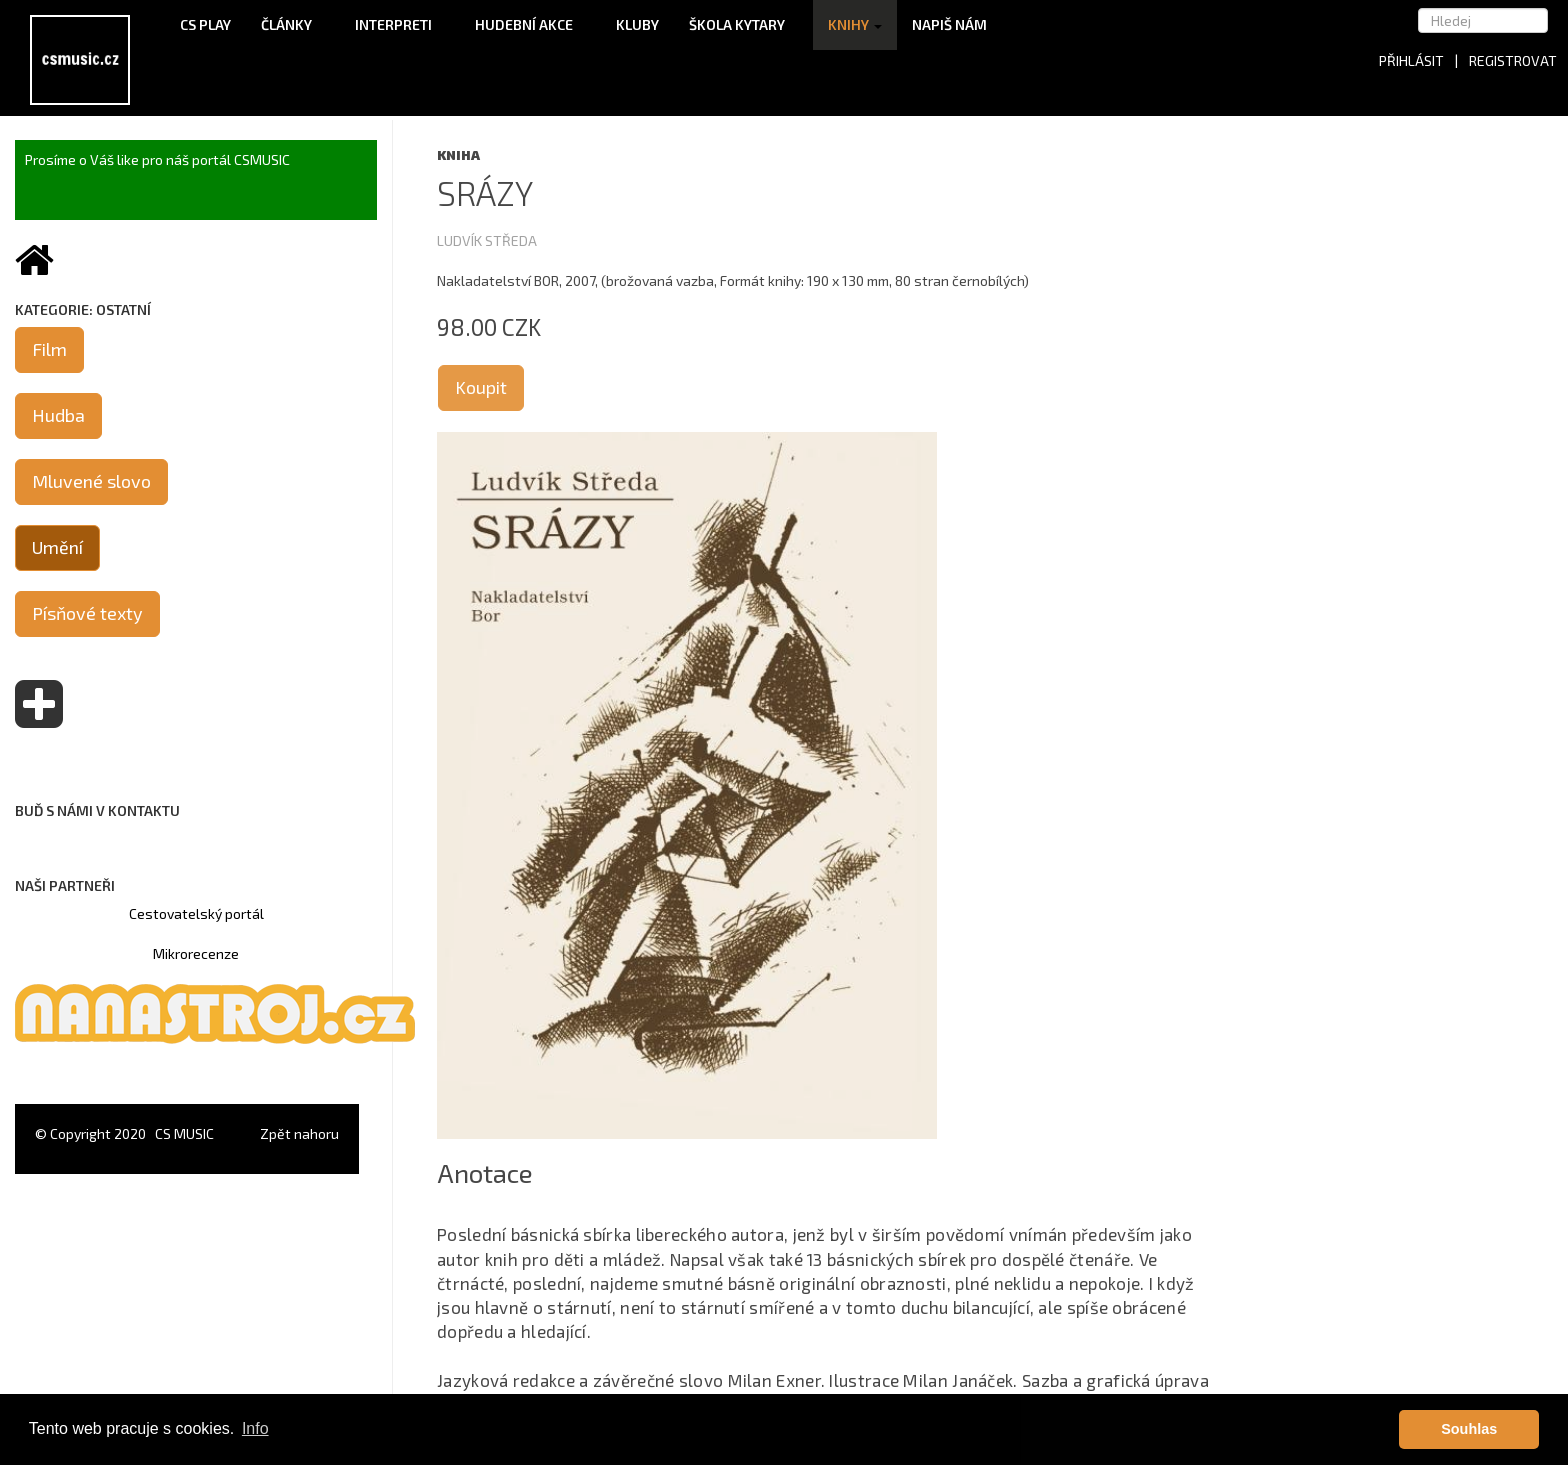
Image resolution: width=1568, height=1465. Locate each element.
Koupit (481, 387)
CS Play (205, 24)
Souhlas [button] (1469, 1429)
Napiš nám (949, 24)
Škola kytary (743, 24)
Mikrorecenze (196, 953)
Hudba (58, 415)
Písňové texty (87, 613)
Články (293, 24)
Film (49, 349)
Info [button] (255, 1428)
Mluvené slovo (91, 481)
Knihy (855, 24)
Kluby (637, 24)
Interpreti (400, 24)
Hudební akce (530, 24)
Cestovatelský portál (196, 913)
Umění (57, 547)
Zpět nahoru (299, 1133)
